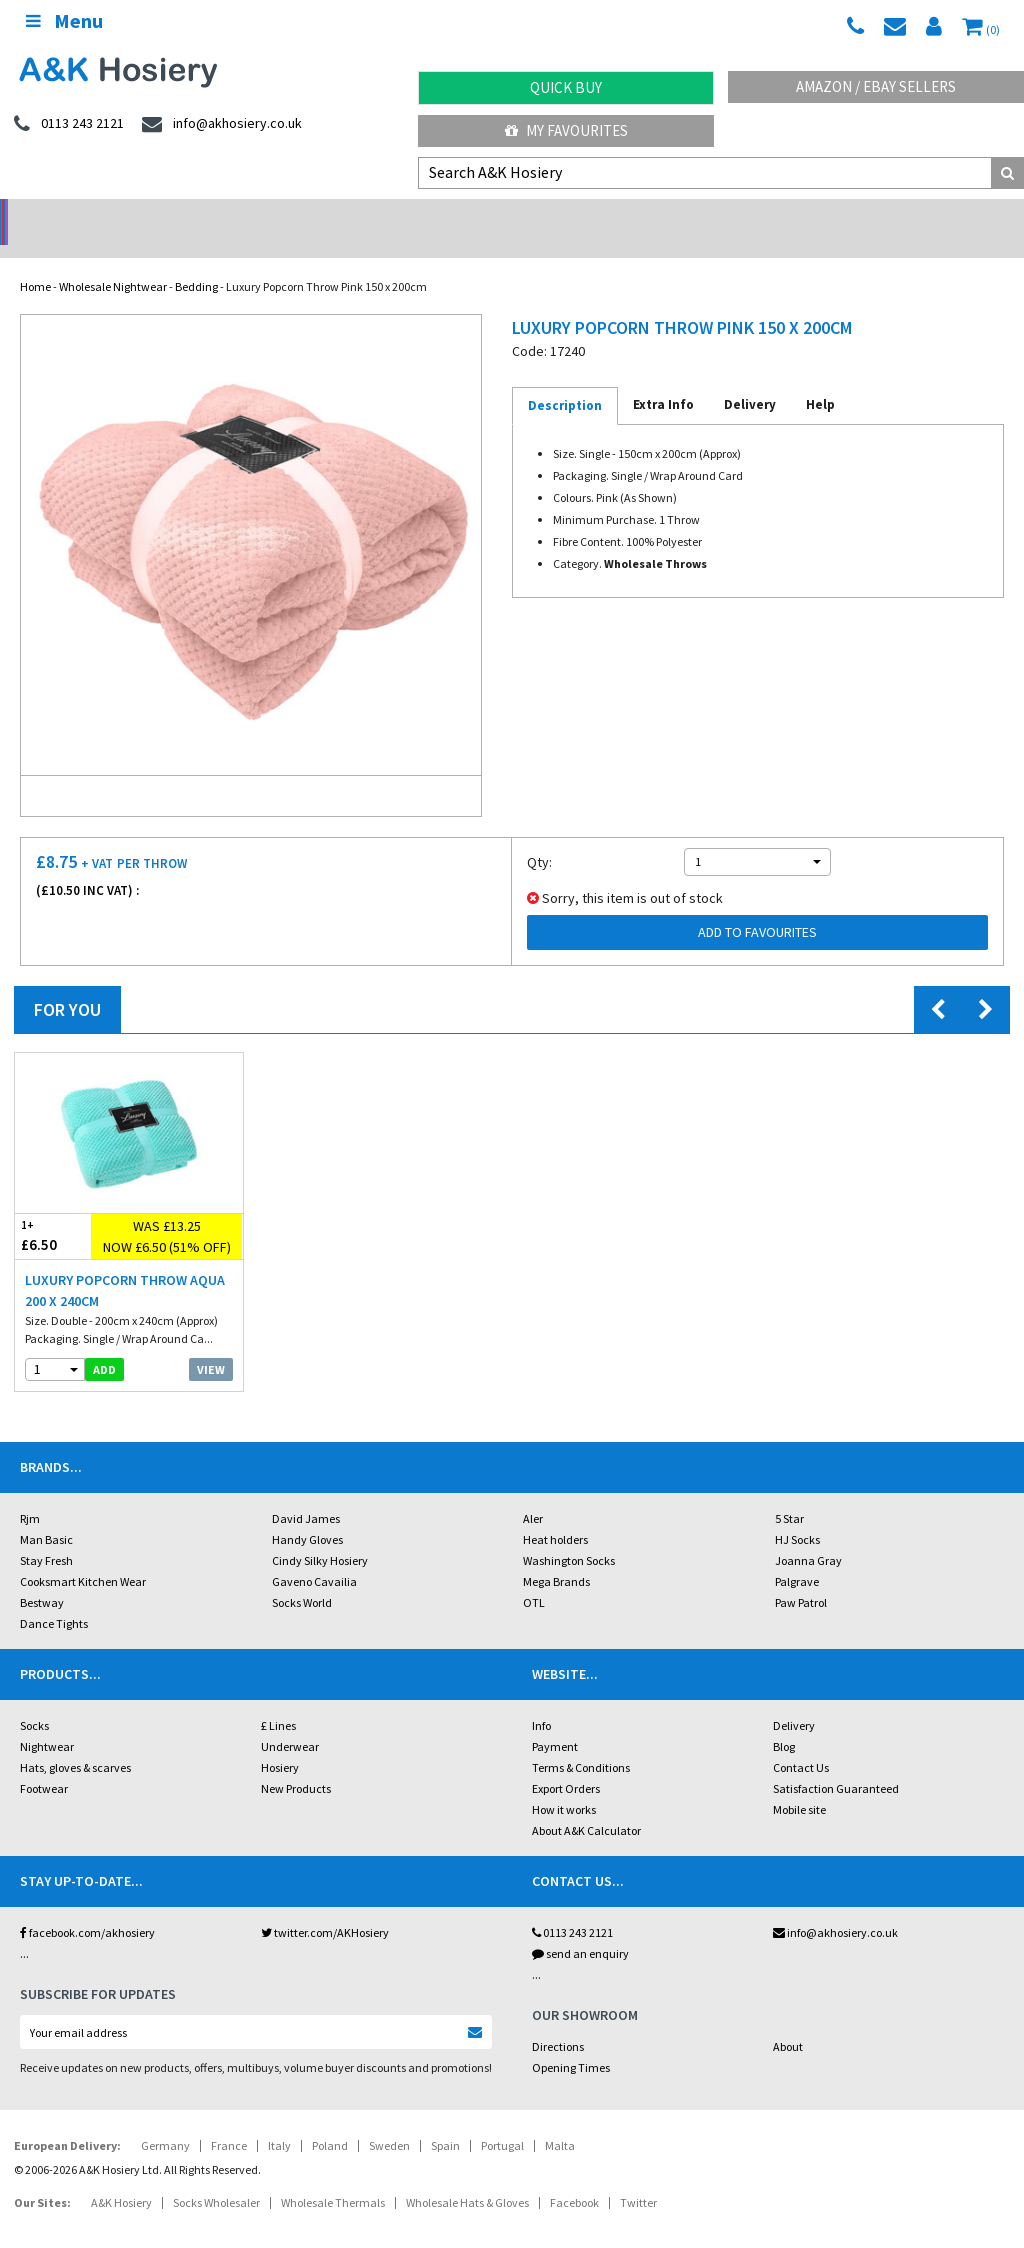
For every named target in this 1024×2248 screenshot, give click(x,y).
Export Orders (566, 1762)
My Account (384, 215)
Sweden (389, 2119)
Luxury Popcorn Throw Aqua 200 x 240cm (125, 1264)
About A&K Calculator (586, 1804)
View (211, 1343)
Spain (445, 2119)
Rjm (30, 1492)
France (229, 2119)
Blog (784, 1720)
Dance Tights (54, 1597)
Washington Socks (569, 1534)
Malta (560, 2119)
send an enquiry (580, 1927)
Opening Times (571, 2041)
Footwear (44, 1762)
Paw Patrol (801, 1576)
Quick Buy (566, 87)
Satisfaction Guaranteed (836, 1762)
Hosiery (280, 1741)
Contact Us (801, 1741)
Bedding (196, 260)
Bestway (42, 1576)
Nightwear (47, 1720)
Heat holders (555, 1513)
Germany (165, 2119)
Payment (555, 1720)
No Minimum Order (128, 215)
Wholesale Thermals (333, 2176)
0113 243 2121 (572, 1906)
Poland (330, 2119)
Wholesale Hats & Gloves (467, 2176)
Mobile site (799, 1783)
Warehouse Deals (640, 215)
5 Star (789, 1492)
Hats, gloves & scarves (75, 1741)
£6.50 (53, 1209)
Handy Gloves (307, 1513)
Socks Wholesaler (216, 2176)
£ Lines (278, 1699)
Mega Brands (556, 1555)
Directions (558, 2020)
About (788, 2020)
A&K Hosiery (121, 2176)
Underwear (290, 1720)
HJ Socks (797, 1513)
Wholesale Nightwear (113, 260)
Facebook (574, 2176)
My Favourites (566, 130)
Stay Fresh (46, 1534)
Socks (34, 1699)
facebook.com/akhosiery (87, 1906)
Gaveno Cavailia (314, 1555)
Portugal (502, 2119)
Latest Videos (896, 215)
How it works (564, 1783)
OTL (534, 1576)
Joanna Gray (808, 1534)
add (104, 1343)
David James (306, 1492)
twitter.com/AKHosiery (325, 1906)
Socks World (302, 1576)
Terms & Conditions (581, 1741)
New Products (296, 1762)
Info (541, 1699)
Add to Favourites (757, 906)
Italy (279, 2119)
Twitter (638, 2176)
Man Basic (46, 1513)
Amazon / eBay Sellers (876, 86)
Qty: (539, 836)
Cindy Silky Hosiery (320, 1534)
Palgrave (797, 1555)
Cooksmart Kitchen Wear (83, 1555)
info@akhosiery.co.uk (835, 1906)
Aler (533, 1492)
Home (35, 260)
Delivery (794, 1699)
